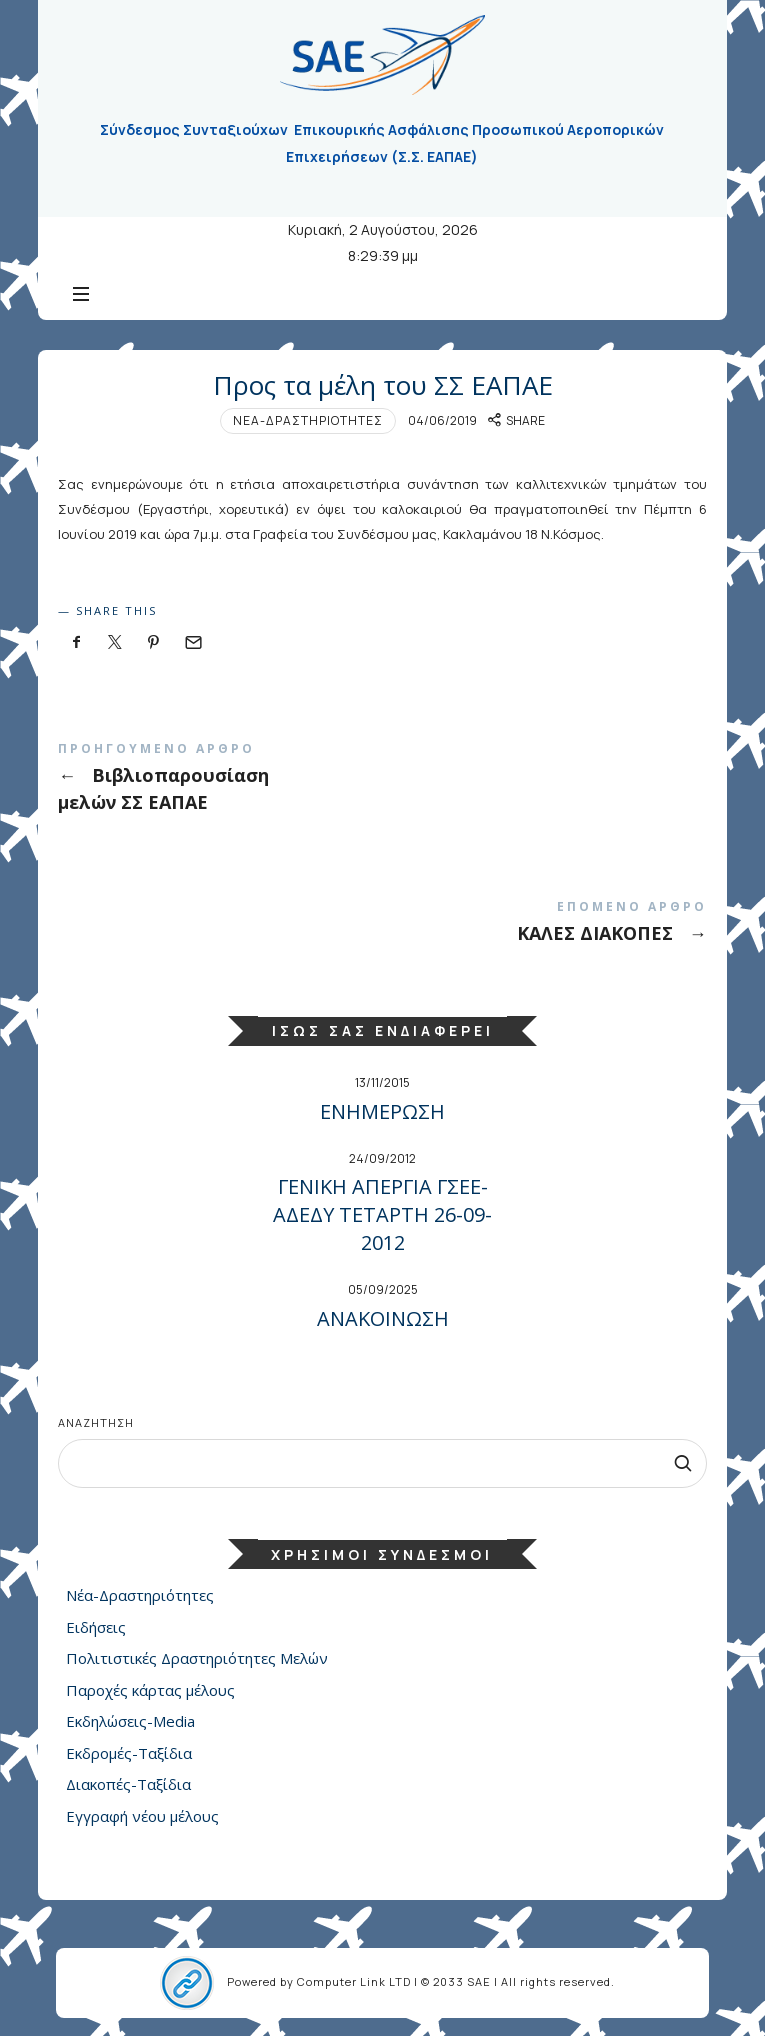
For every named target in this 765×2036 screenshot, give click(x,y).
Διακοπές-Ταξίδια (128, 1784)
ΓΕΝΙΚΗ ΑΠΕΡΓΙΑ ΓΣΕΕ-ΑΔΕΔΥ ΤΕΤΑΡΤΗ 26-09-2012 (382, 1214)
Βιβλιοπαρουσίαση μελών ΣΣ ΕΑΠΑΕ (382, 781)
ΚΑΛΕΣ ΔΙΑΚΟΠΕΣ (382, 925)
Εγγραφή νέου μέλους (142, 1816)
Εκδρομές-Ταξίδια (129, 1753)
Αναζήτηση (96, 1422)
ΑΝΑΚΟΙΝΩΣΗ (383, 1318)
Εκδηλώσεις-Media (130, 1721)
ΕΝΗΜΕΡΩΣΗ (382, 1111)
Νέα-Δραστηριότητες (308, 420)
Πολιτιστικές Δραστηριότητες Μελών (197, 1658)
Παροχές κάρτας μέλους (150, 1690)
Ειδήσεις (96, 1627)
